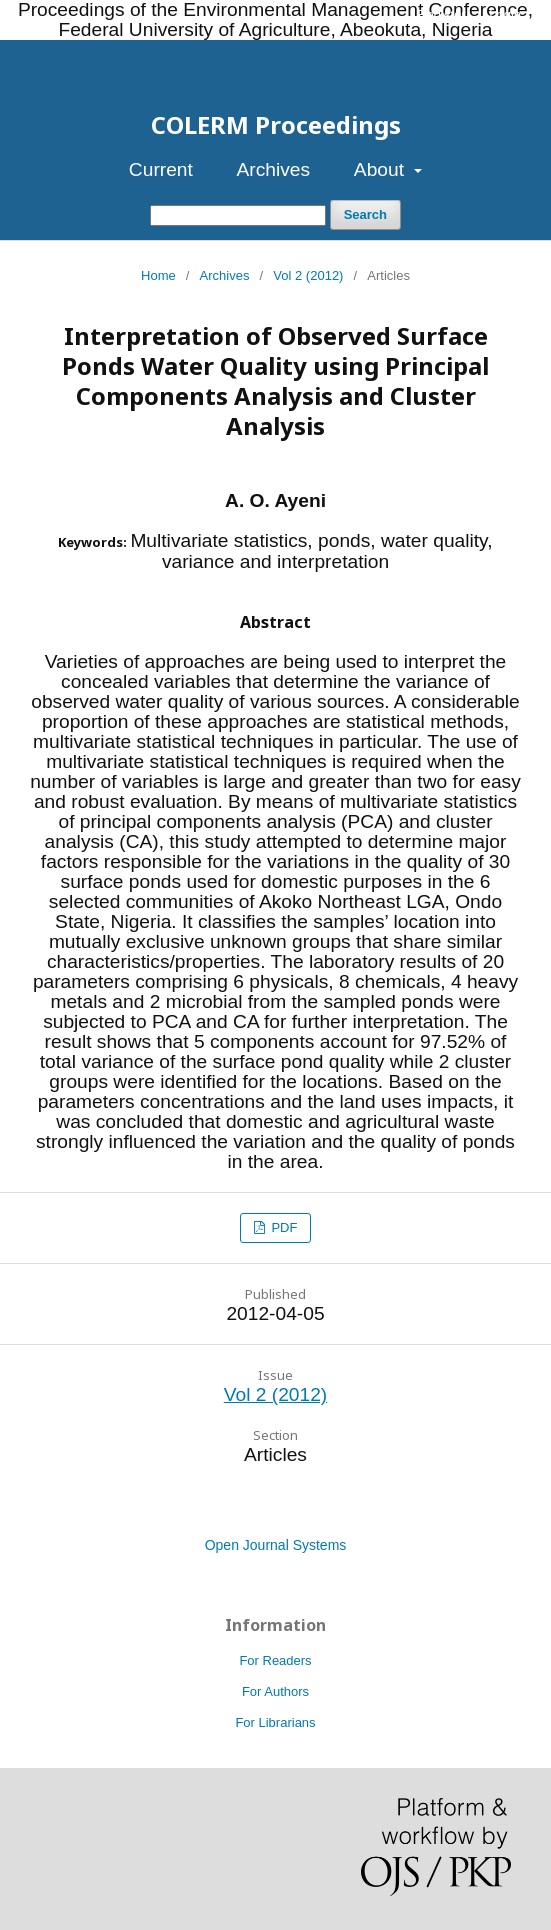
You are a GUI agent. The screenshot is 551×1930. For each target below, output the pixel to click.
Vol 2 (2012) (308, 275)
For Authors (275, 1691)
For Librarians (275, 1722)
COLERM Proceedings (276, 124)
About (381, 169)
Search (365, 214)
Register (441, 14)
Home (158, 275)
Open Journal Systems (276, 1545)
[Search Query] (238, 215)
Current (161, 169)
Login (505, 14)
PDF (283, 1227)
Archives (274, 169)
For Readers (275, 1660)
